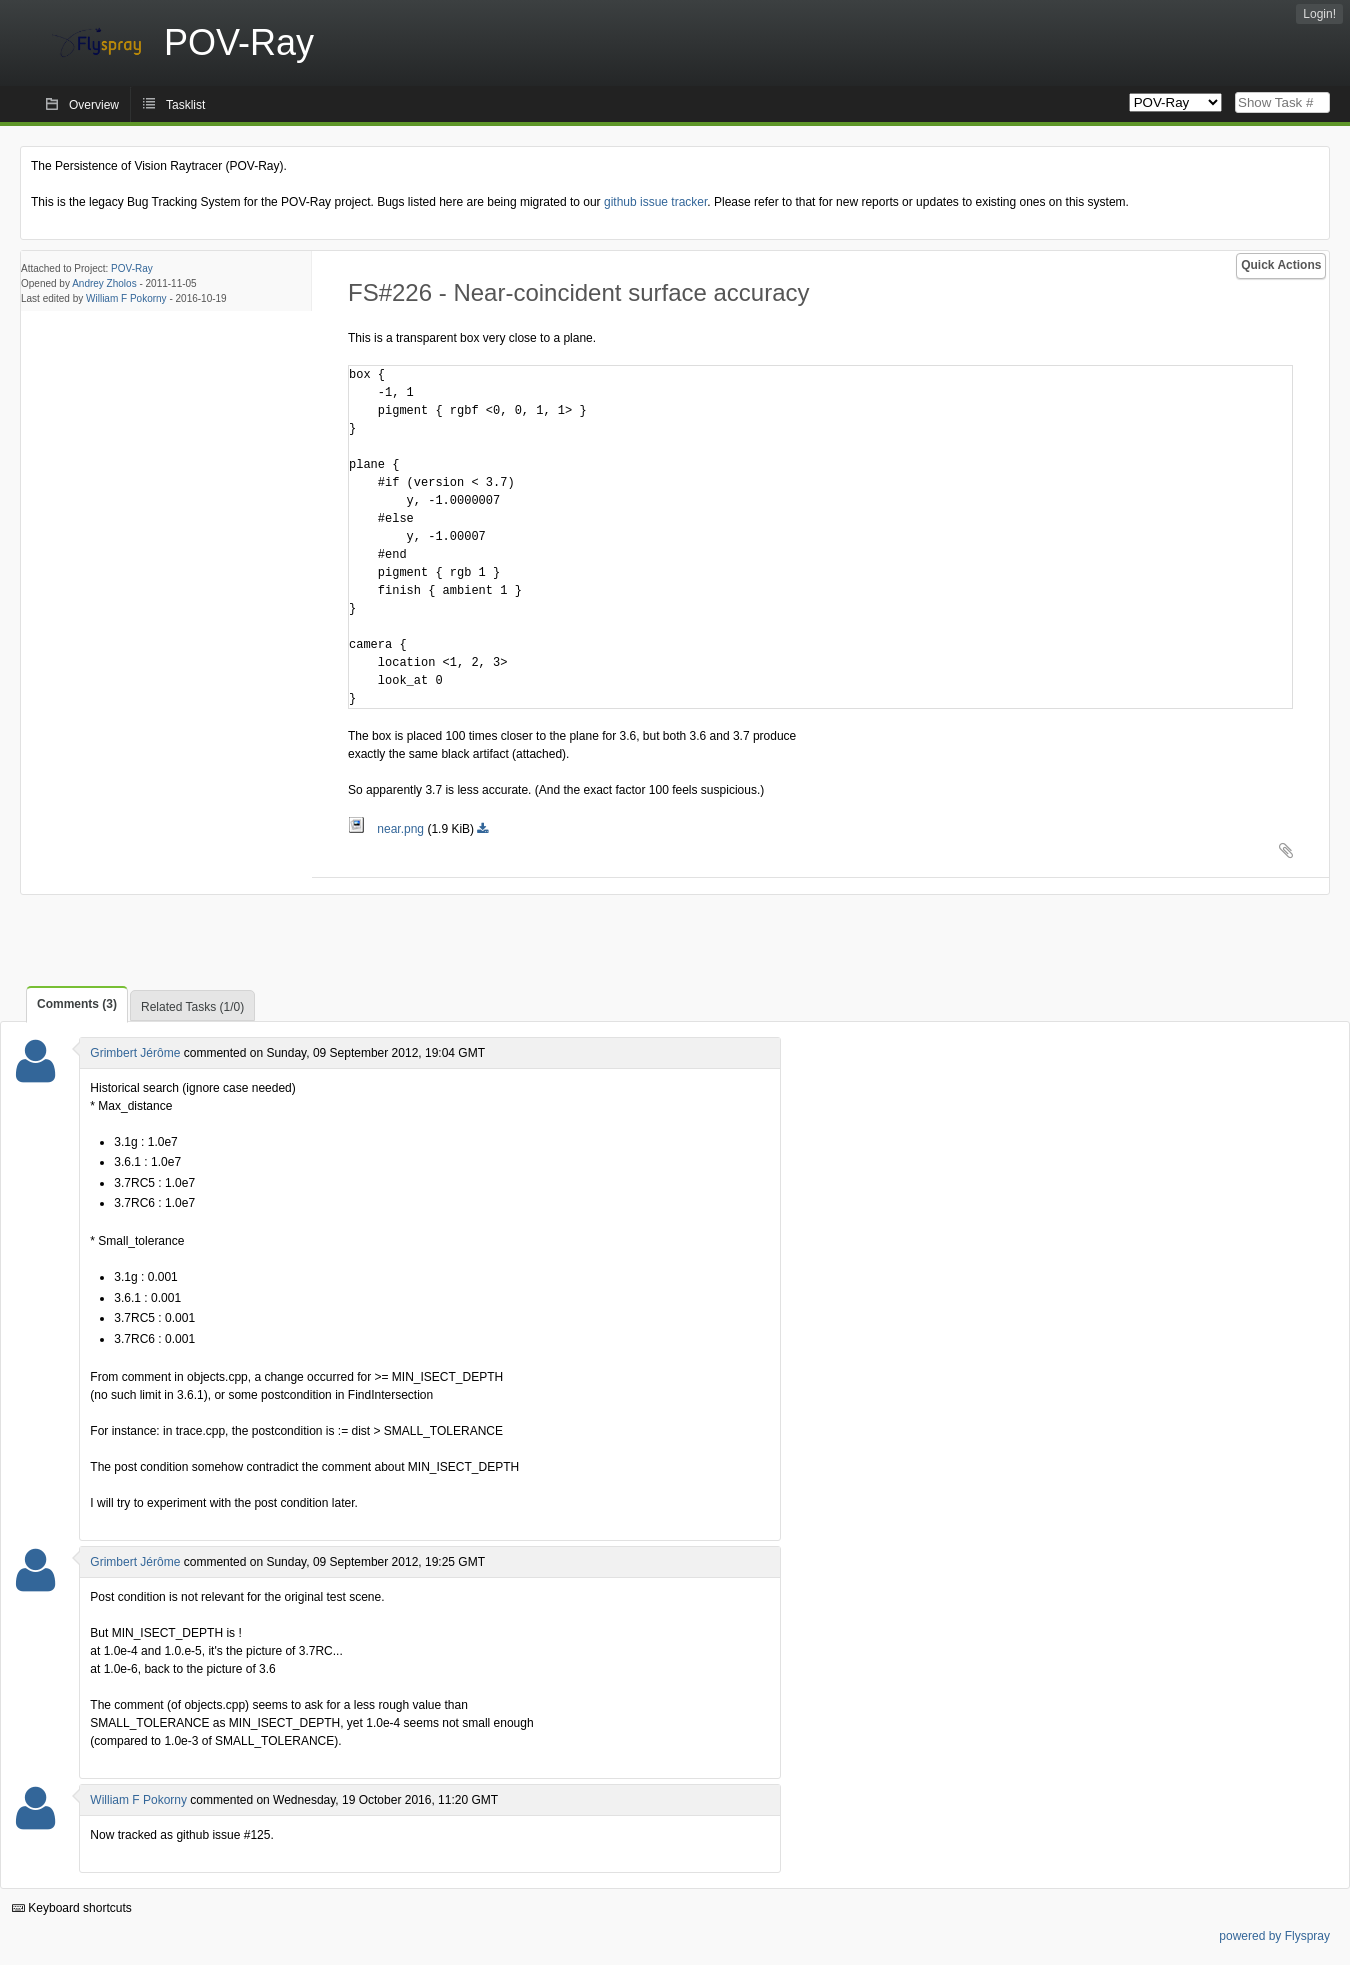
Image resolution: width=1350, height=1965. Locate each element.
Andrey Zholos (104, 283)
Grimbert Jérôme (135, 1053)
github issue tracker (655, 202)
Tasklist (185, 105)
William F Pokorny (126, 298)
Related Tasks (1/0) (192, 1007)
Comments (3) (77, 1004)
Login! (1319, 14)
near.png (387, 829)
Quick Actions (1281, 265)
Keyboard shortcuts (72, 1908)
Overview (94, 105)
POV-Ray (132, 268)
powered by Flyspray (1274, 1936)
